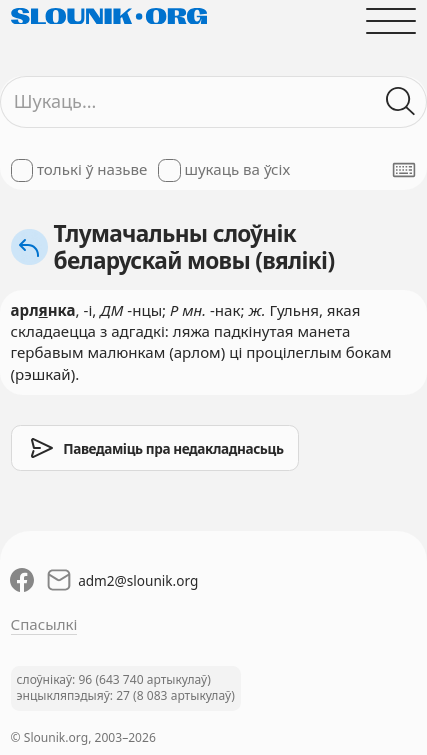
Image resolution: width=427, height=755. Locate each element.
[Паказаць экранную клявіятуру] (404, 170)
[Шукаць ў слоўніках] (401, 101)
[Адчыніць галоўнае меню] (391, 20)
